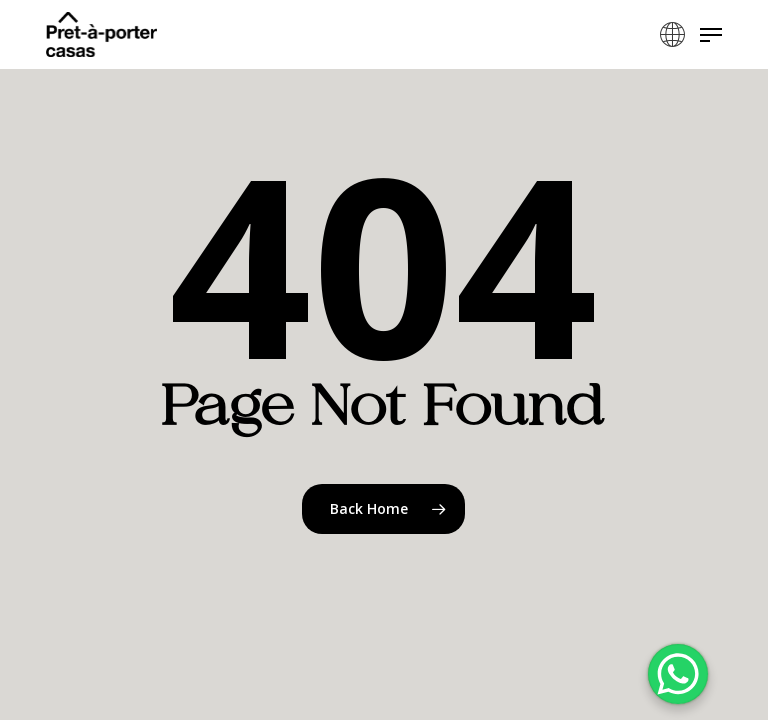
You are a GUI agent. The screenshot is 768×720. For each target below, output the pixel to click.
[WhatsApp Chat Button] (678, 674)
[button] (711, 35)
